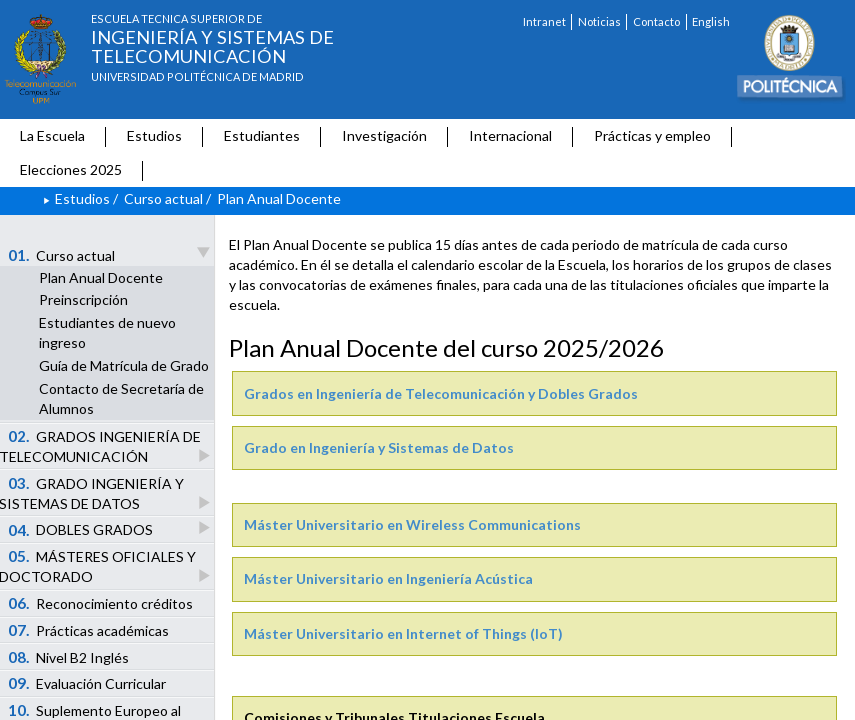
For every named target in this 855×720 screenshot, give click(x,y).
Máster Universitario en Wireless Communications (412, 524)
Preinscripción (83, 299)
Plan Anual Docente (101, 277)
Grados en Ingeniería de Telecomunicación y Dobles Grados (441, 393)
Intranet (544, 21)
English (711, 21)
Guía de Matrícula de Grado (124, 365)
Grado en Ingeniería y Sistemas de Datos (379, 447)
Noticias (599, 21)
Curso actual (163, 198)
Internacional (510, 135)
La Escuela (52, 135)
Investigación (384, 135)
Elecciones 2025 (71, 169)
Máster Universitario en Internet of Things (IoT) (403, 633)
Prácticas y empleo (652, 135)
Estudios (154, 135)
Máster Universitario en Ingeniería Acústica (388, 578)
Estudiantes (262, 135)
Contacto (656, 21)
